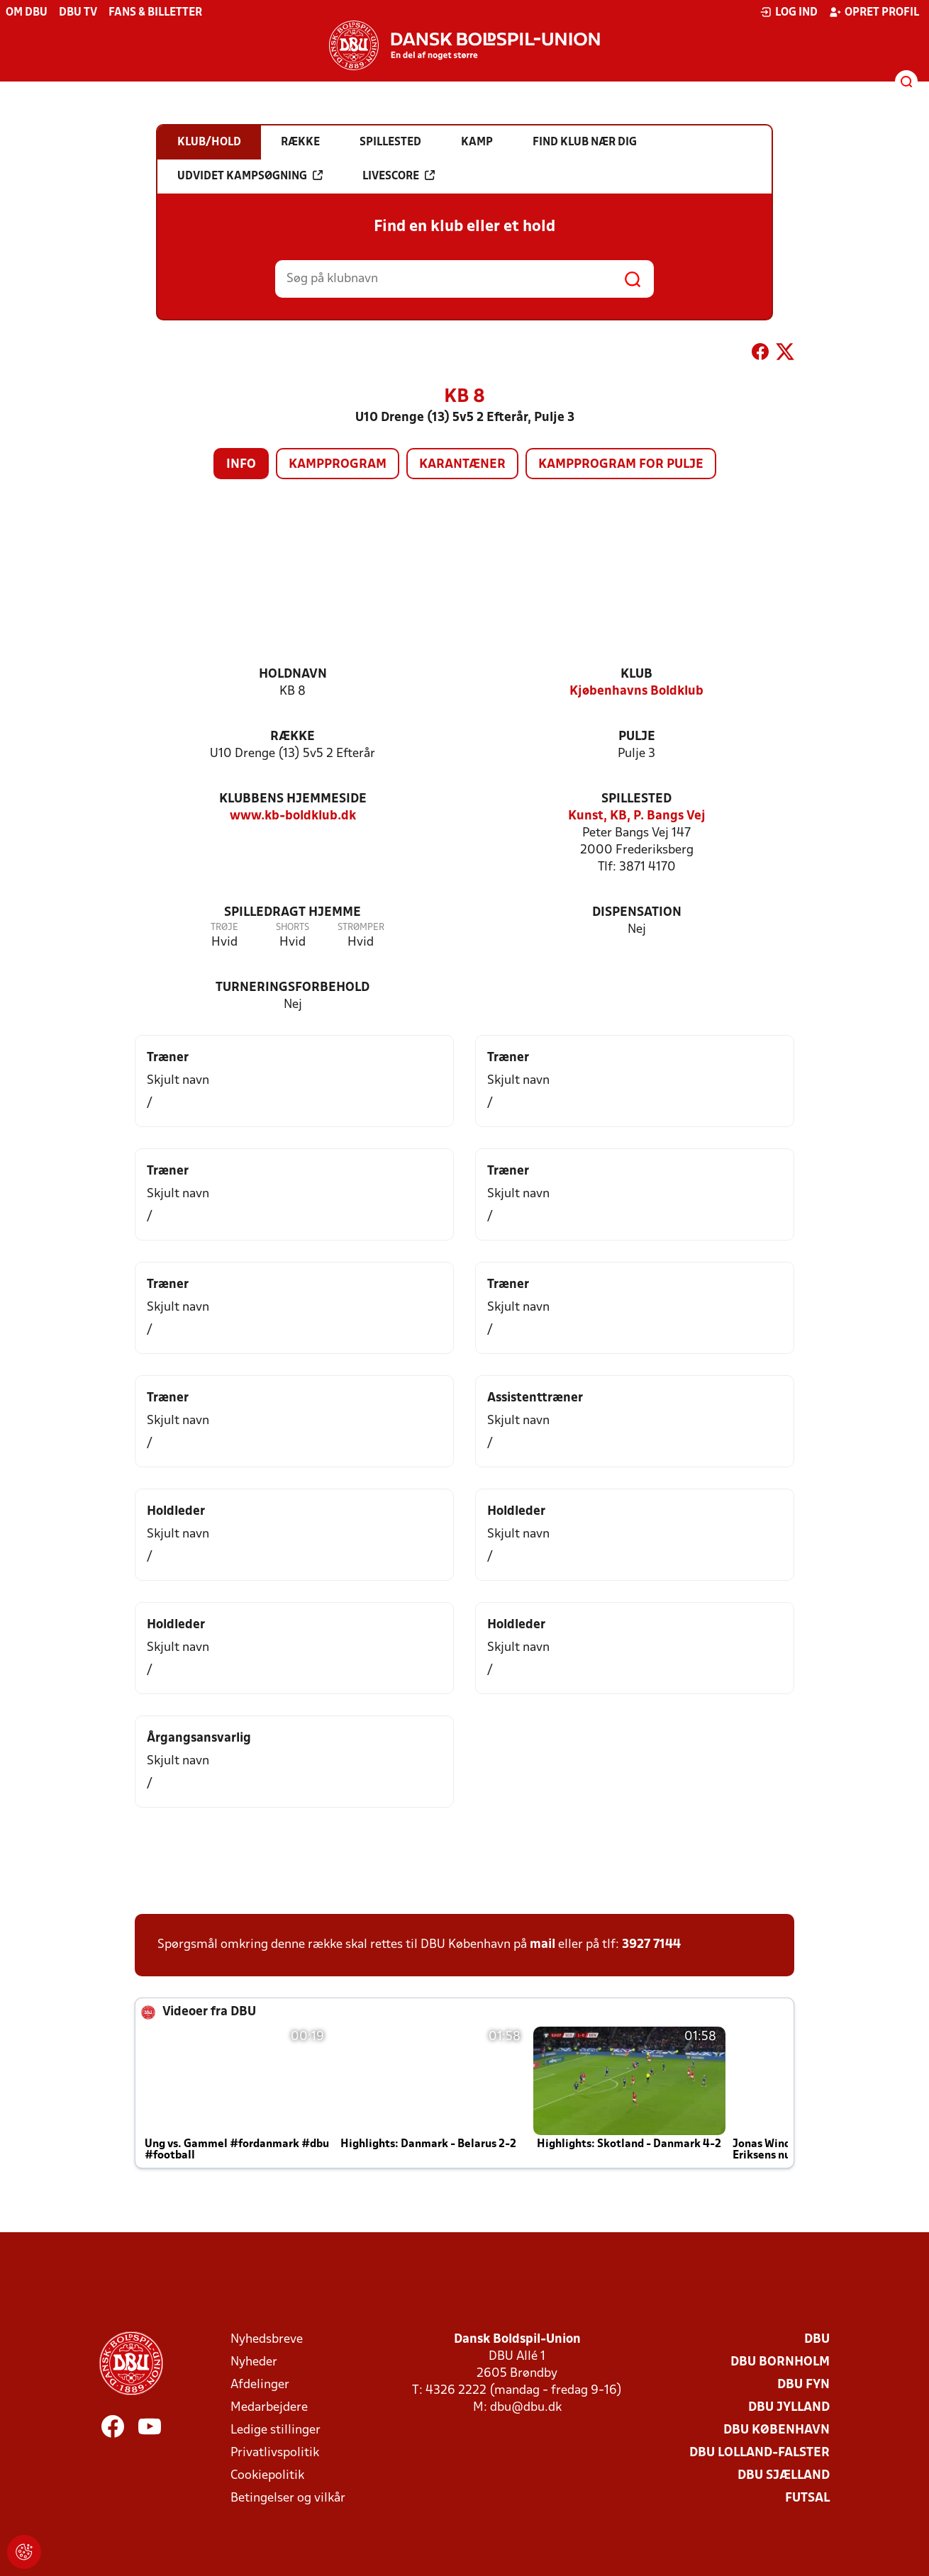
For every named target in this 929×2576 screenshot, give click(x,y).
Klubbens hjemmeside (293, 799)
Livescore (398, 175)
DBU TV (78, 13)
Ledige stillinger (275, 2430)
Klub (636, 674)
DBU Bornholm (780, 2362)
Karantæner (462, 465)
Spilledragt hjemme (292, 913)
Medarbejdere (269, 2408)
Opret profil (874, 12)
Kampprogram (337, 465)
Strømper (361, 927)
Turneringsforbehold (292, 988)
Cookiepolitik (267, 2476)
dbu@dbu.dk (526, 2408)
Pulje (636, 737)
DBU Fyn (803, 2385)
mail (542, 1945)
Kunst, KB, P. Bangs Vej (637, 816)
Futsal (807, 2498)
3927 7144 (651, 1945)
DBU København (776, 2430)
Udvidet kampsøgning (250, 175)
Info (241, 465)
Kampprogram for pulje (620, 465)
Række (292, 737)
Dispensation (637, 913)
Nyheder (253, 2362)
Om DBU (27, 13)
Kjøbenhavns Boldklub (636, 691)
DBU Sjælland (784, 2476)
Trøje (224, 927)
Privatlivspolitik (274, 2453)
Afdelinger (259, 2385)
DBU (817, 2340)
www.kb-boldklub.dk (293, 816)
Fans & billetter (155, 13)
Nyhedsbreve (266, 2340)
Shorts (292, 927)
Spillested (636, 799)
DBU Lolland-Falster (759, 2453)
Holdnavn (293, 674)
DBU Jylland (789, 2408)
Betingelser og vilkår (287, 2498)
